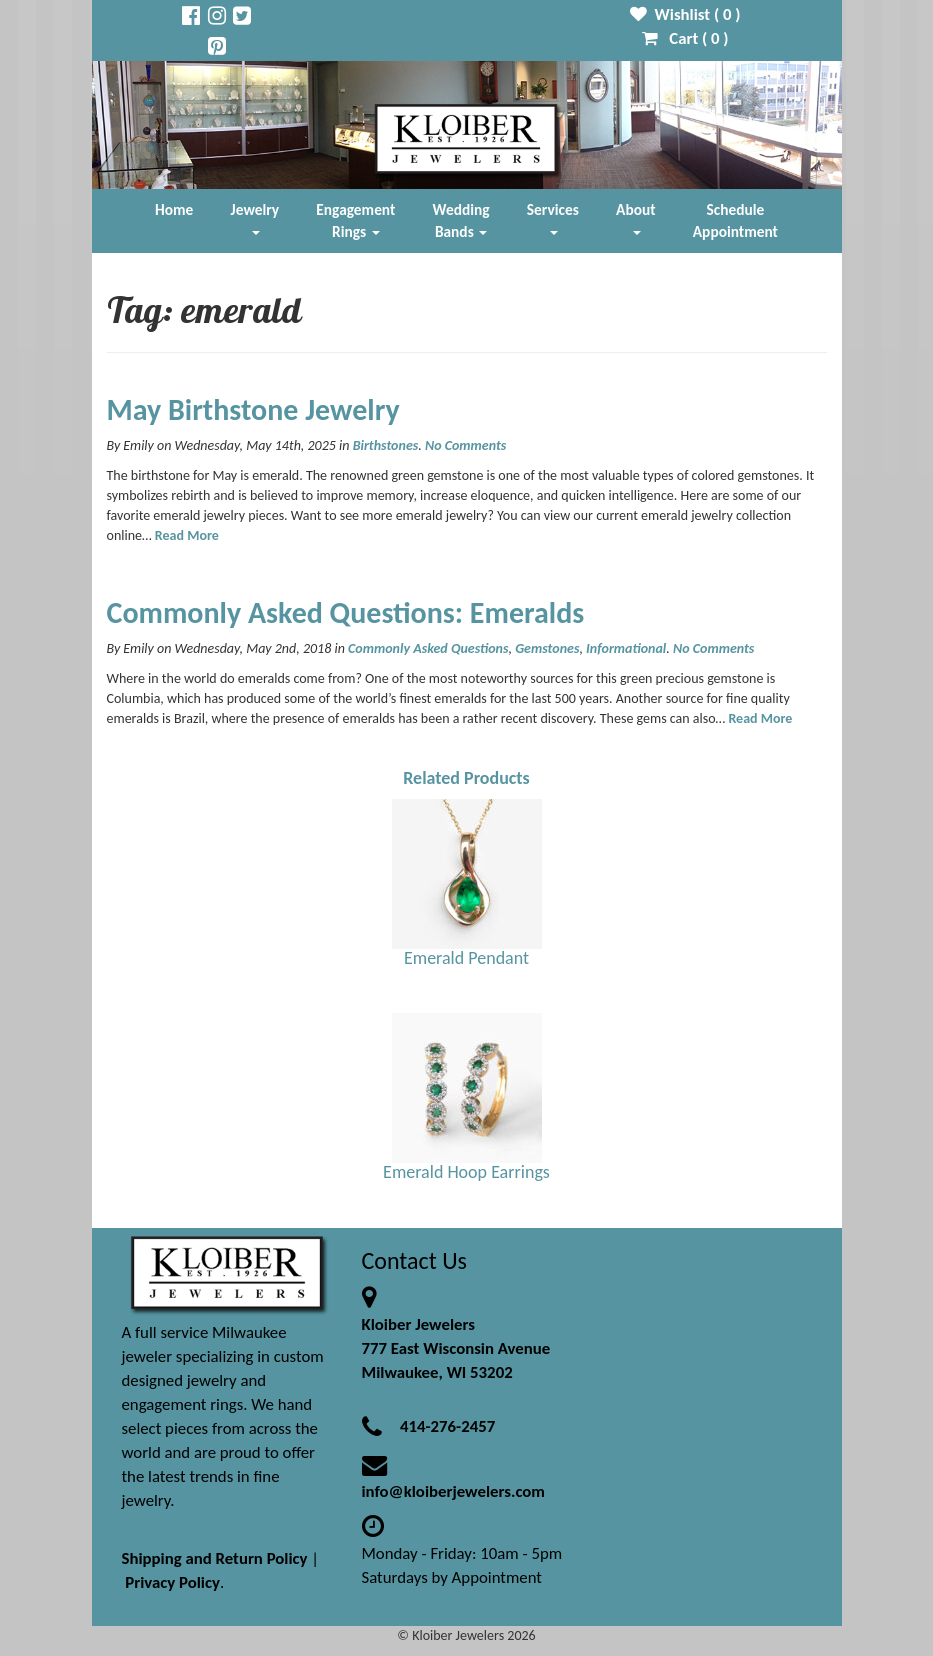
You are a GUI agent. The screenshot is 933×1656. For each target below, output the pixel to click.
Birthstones (386, 445)
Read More (187, 535)
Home (174, 209)
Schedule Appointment (735, 220)
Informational (626, 648)
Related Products (466, 778)
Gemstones (547, 648)
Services (553, 217)
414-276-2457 (447, 1426)
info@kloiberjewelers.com (454, 1491)
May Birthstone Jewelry (253, 409)
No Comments (465, 445)
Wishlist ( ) (685, 14)
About (635, 217)
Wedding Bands (461, 220)
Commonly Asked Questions (428, 648)
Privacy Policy (172, 1582)
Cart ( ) (685, 38)
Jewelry (255, 217)
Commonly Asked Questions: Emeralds (346, 612)
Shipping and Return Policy (215, 1558)
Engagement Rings (355, 220)
